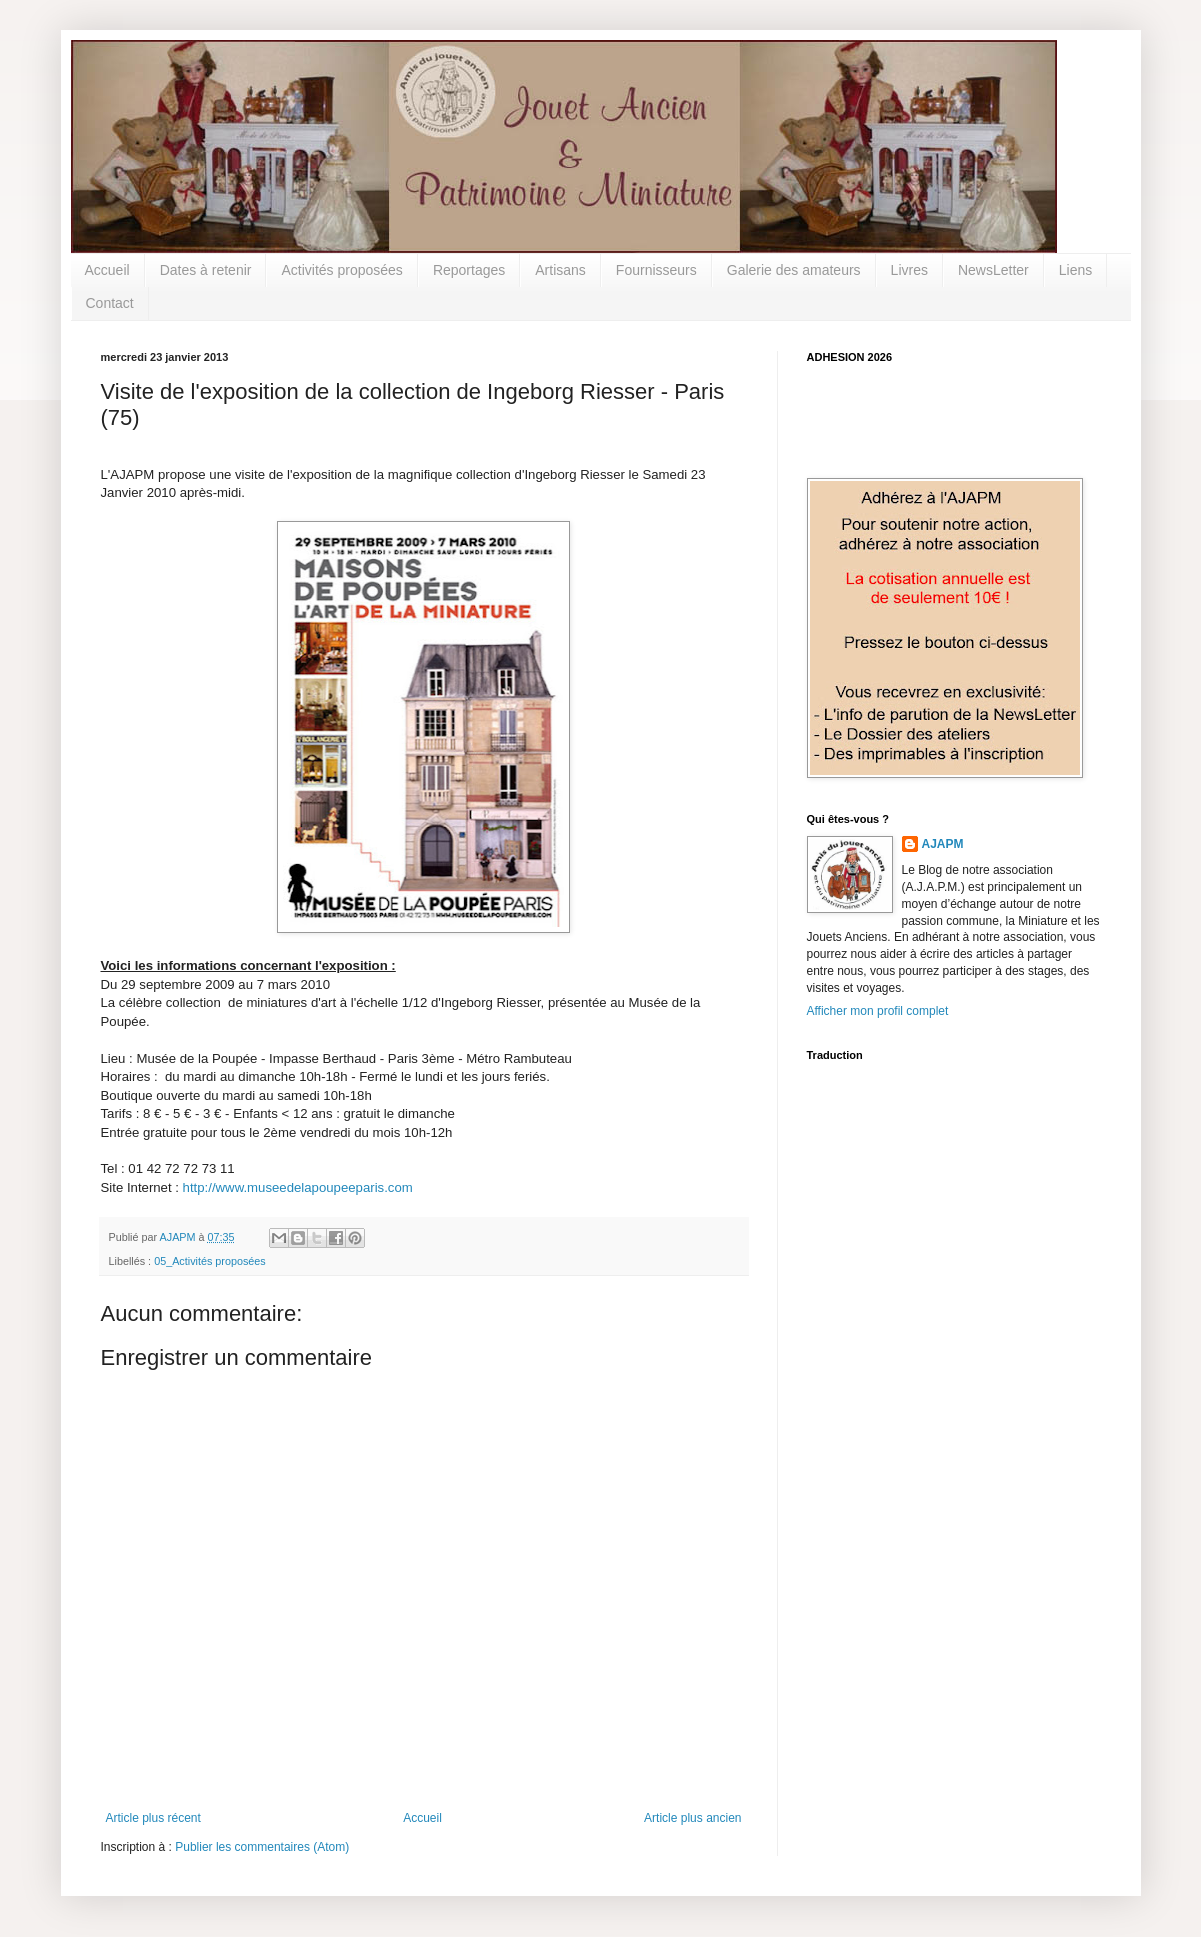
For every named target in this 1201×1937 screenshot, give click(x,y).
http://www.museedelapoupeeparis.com (298, 1187)
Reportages (469, 270)
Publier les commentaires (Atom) (262, 1847)
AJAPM (943, 844)
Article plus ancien (692, 1818)
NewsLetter (993, 270)
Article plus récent (153, 1818)
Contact (110, 303)
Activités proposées (341, 270)
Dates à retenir (206, 270)
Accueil (107, 270)
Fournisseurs (656, 270)
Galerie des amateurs (794, 270)
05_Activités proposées (210, 1261)
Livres (909, 270)
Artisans (560, 270)
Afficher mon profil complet (878, 1011)
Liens (1075, 270)
